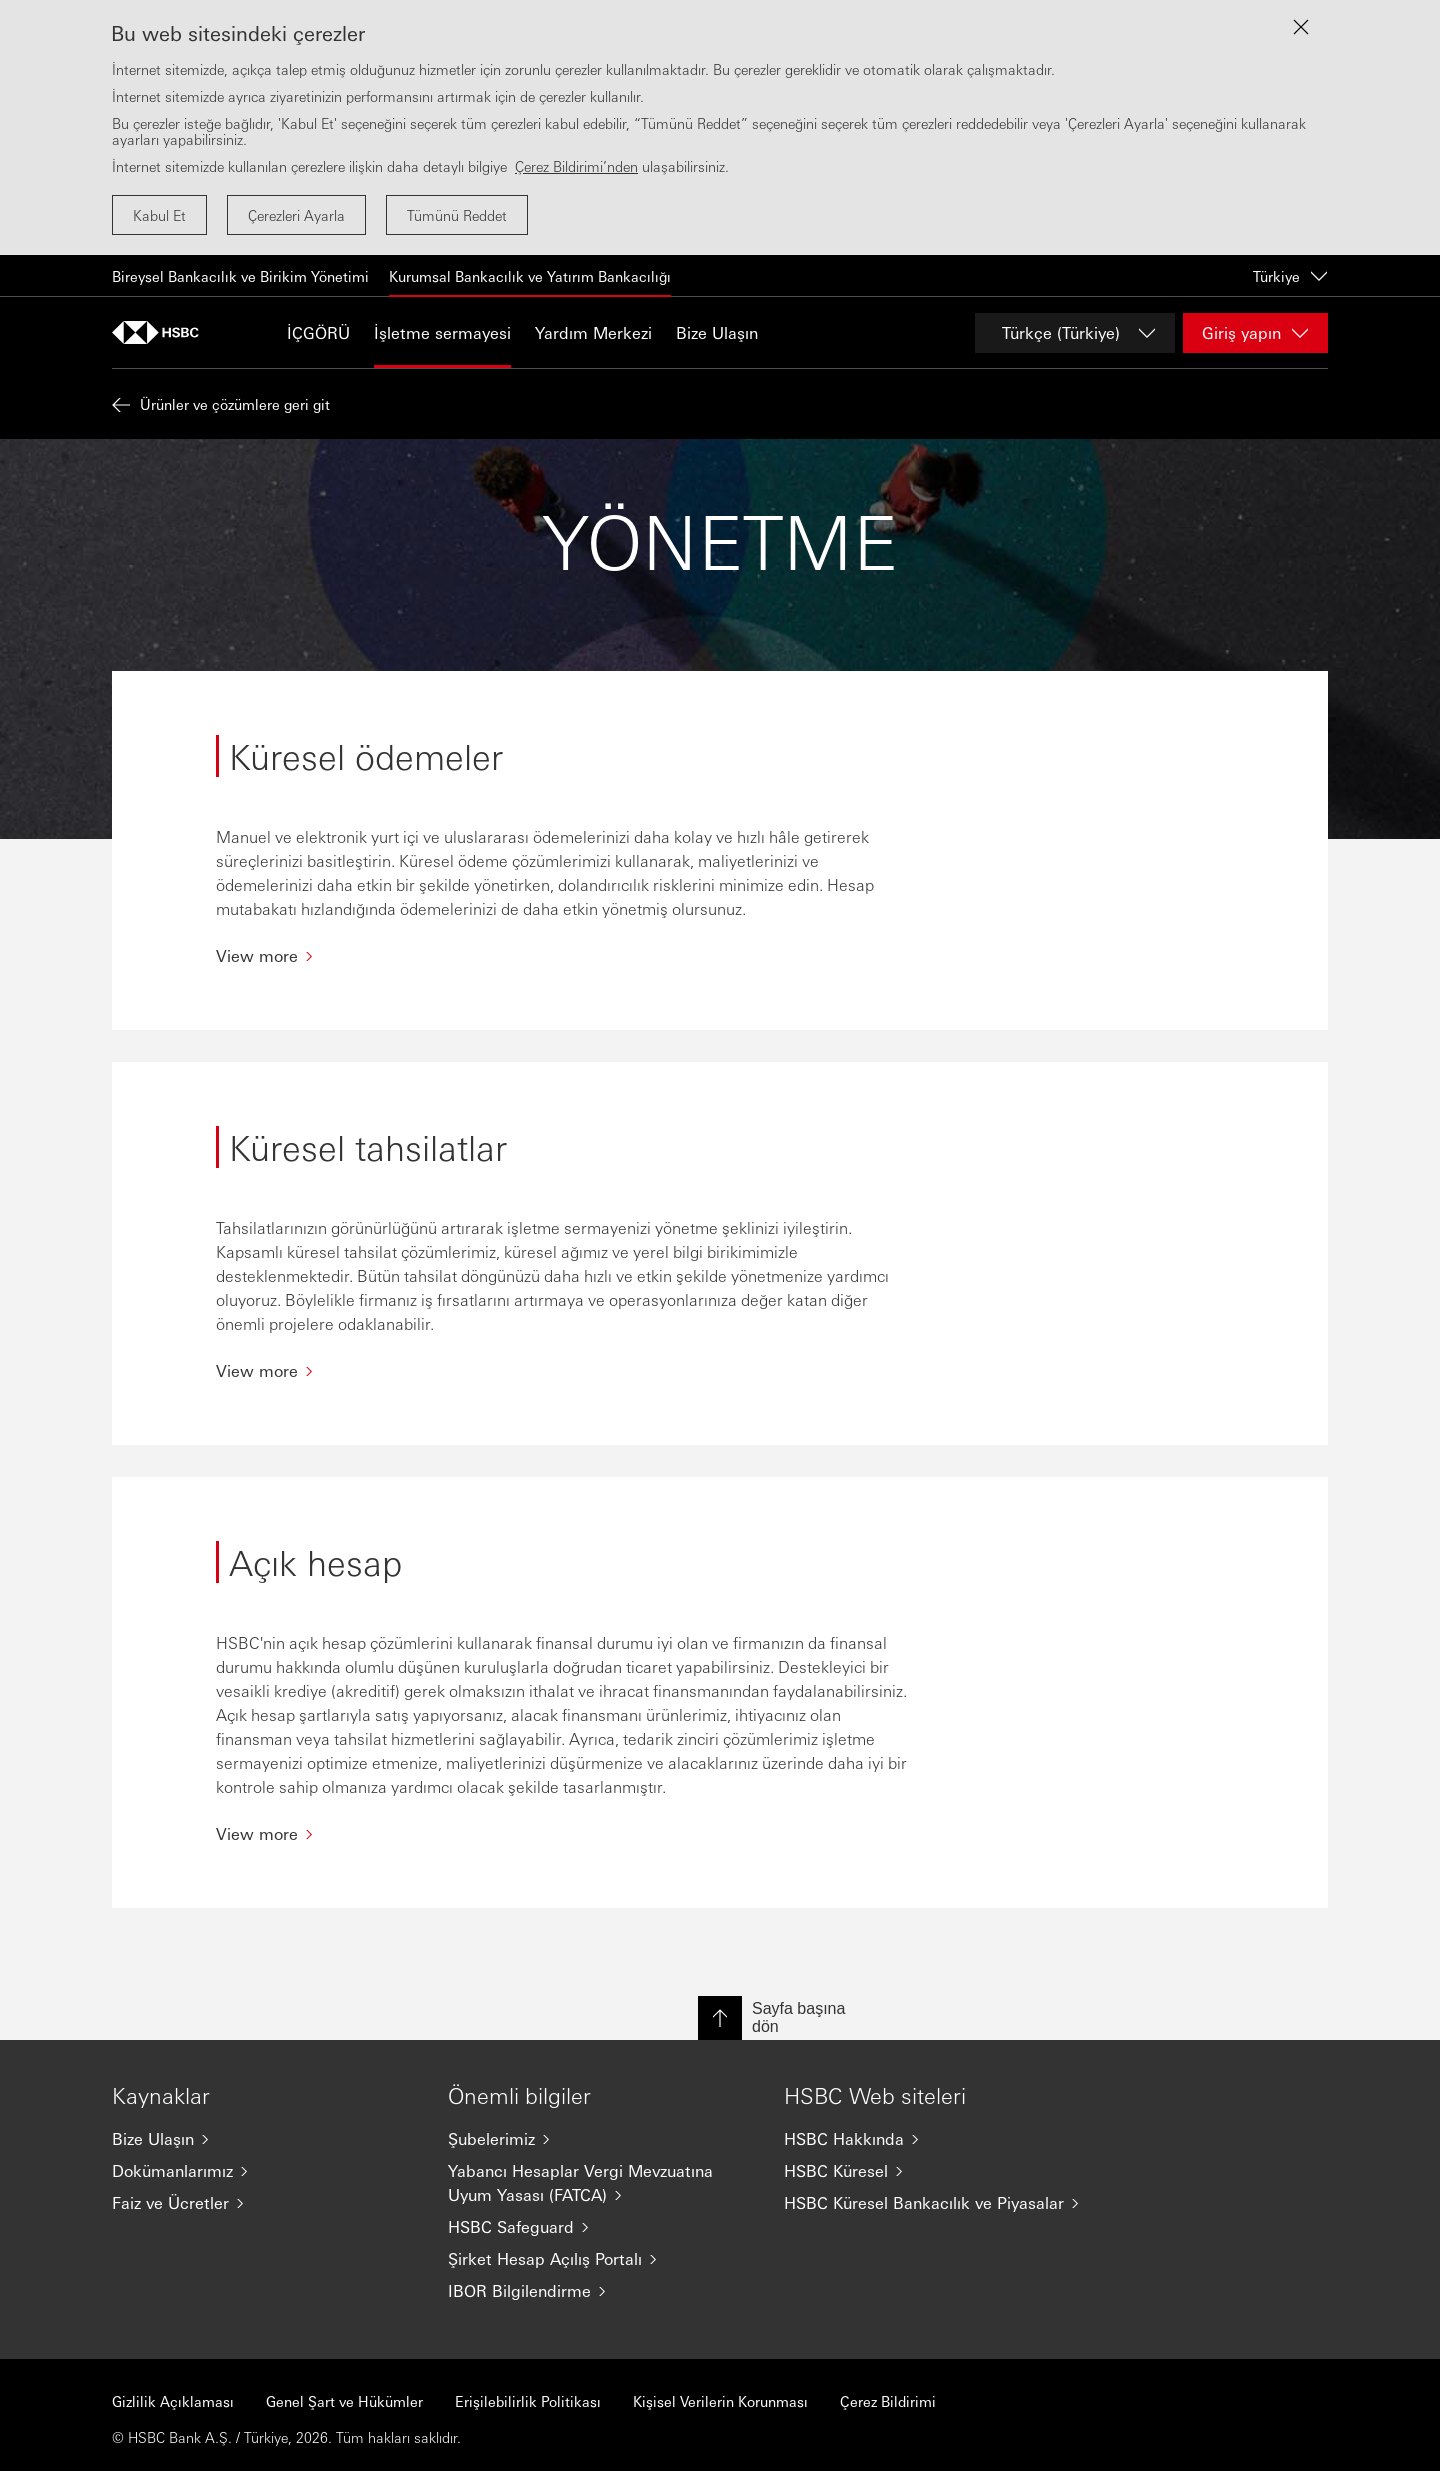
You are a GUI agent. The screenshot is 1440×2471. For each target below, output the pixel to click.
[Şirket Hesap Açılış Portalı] (600, 2259)
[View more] (564, 955)
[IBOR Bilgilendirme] (600, 2291)
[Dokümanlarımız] (264, 2171)
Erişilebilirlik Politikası (528, 2401)
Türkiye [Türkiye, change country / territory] (1290, 276)
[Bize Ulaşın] (264, 2139)
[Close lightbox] (1301, 27)
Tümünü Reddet (457, 215)
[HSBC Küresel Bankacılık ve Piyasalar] (936, 2203)
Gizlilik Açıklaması (173, 2401)
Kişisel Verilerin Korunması (720, 2401)
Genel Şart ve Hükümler (344, 2401)
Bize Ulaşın (717, 332)
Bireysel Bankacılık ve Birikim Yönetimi (240, 276)
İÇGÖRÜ (318, 332)
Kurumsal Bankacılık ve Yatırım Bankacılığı (530, 276)
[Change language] (1075, 333)
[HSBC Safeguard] (600, 2227)
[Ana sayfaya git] (162, 332)
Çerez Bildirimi (888, 2401)
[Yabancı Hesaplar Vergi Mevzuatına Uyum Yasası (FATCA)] (600, 2183)
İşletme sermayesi (442, 332)
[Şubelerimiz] (600, 2139)
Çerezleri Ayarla (296, 215)
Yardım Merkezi (593, 332)
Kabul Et (159, 215)
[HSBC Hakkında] (936, 2139)
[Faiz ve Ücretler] (264, 2203)
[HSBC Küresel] (936, 2171)
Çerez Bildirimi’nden (576, 166)
